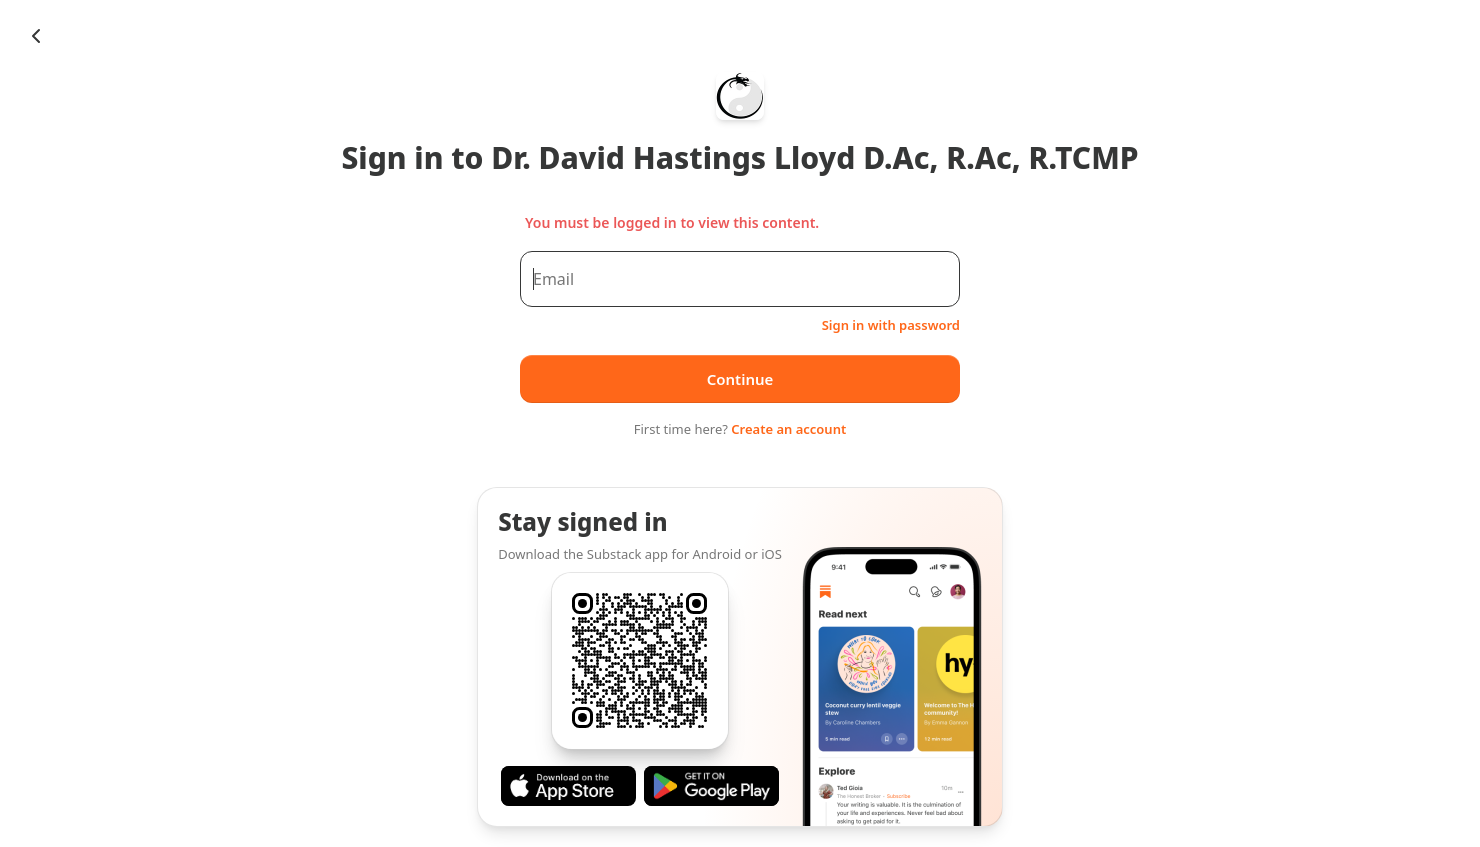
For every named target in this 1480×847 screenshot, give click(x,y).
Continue (740, 379)
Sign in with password (891, 325)
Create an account (788, 429)
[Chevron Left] (36, 36)
